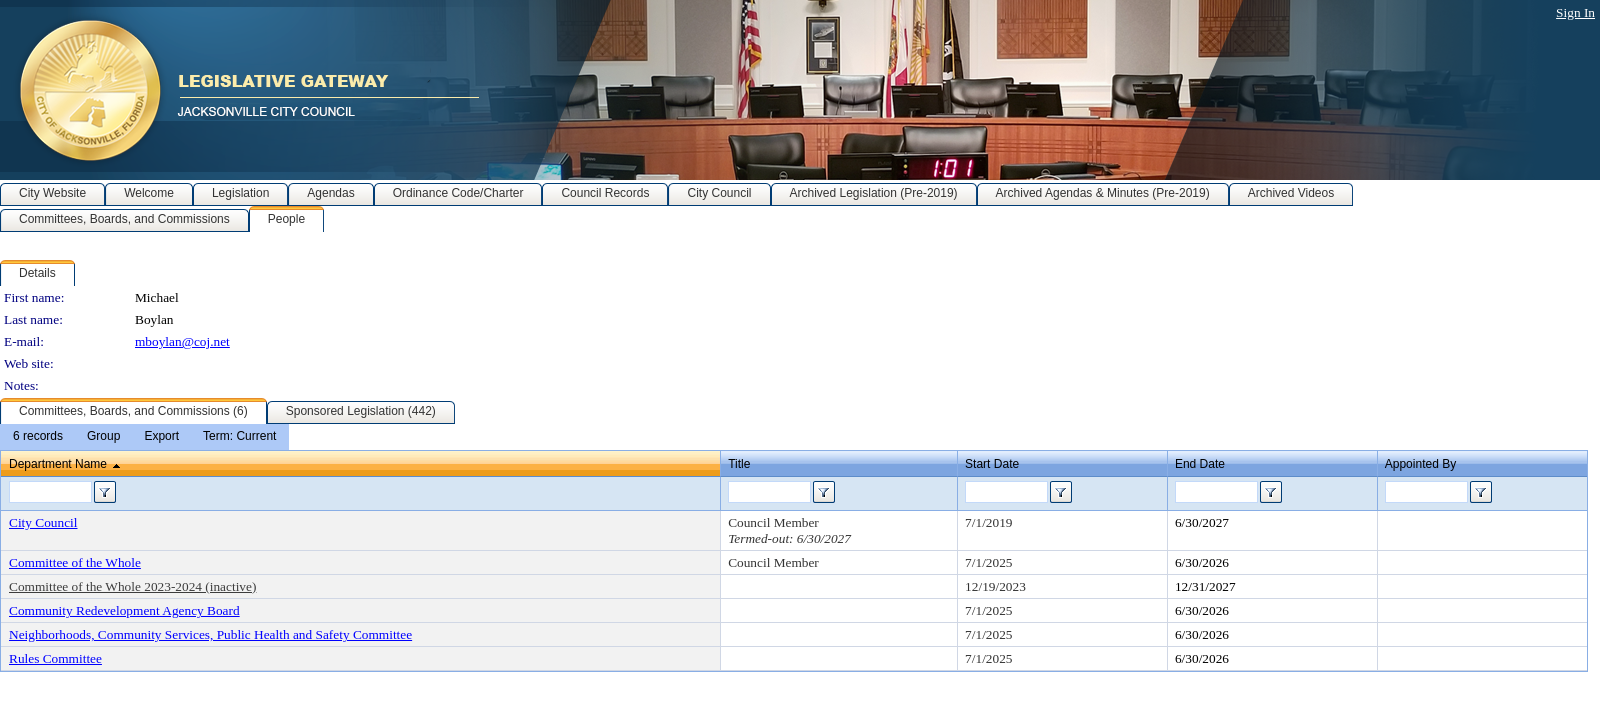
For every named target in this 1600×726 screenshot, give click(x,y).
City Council (43, 522)
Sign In (1575, 12)
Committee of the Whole (75, 562)
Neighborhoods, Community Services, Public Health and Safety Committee (210, 634)
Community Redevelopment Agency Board (124, 610)
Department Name (58, 464)
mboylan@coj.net (182, 341)
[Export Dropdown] (161, 437)
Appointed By (1420, 464)
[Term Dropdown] (239, 437)
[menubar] (144, 437)
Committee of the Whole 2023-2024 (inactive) (132, 586)
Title (739, 464)
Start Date (992, 464)
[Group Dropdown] (103, 437)
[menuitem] (38, 437)
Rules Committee (55, 658)
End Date (1200, 464)
